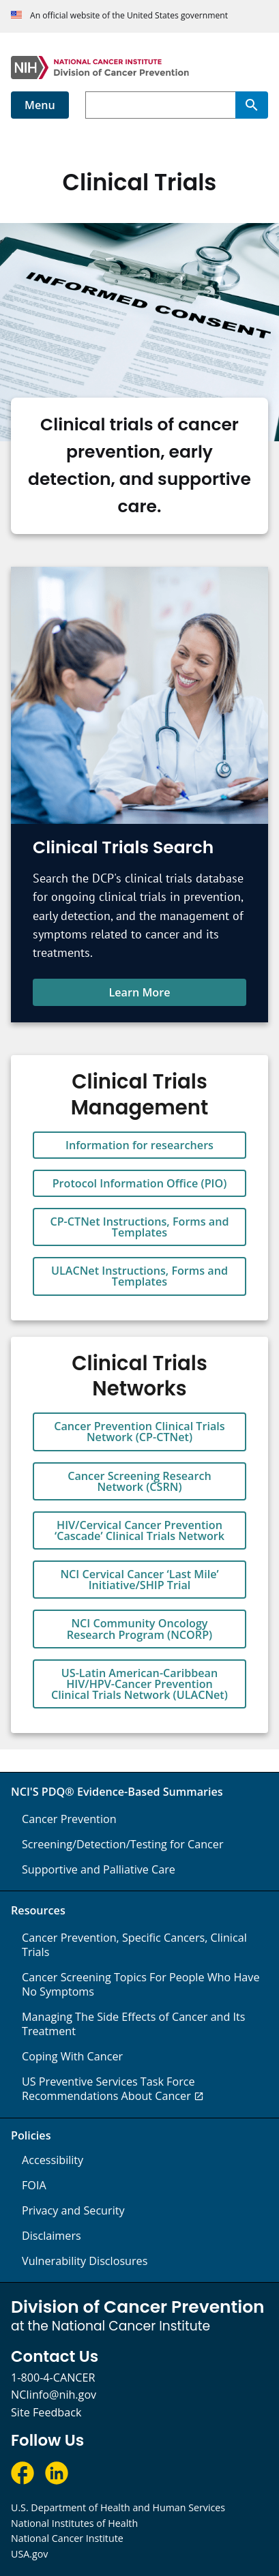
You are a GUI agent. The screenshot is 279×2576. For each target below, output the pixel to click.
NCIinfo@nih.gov (53, 2394)
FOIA (34, 2185)
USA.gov (29, 2553)
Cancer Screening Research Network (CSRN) (139, 1481)
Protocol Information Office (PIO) (140, 1183)
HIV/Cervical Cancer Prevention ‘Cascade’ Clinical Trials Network (139, 1530)
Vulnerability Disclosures (84, 2260)
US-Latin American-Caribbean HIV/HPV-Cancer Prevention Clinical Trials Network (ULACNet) (139, 1683)
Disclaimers (51, 2235)
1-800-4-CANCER (53, 2377)
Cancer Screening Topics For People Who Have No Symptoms (140, 1984)
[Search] (251, 105)
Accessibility (52, 2159)
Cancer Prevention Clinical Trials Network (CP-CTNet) (139, 1432)
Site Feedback (46, 2412)
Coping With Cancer (72, 2056)
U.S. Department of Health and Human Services (118, 2507)
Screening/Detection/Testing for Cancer (123, 1844)
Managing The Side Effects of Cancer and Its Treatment (134, 2024)
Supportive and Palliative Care (98, 1869)
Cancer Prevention (69, 1818)
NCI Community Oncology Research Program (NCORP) (139, 1629)
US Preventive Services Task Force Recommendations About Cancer (108, 2088)
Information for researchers (139, 1145)
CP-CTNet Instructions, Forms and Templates (139, 1227)
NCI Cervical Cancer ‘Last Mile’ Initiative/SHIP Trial (139, 1580)
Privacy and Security (73, 2210)
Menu (40, 105)
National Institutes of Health (74, 2523)
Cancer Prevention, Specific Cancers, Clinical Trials (134, 1944)
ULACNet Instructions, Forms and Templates (139, 1276)
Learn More (140, 992)
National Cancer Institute (67, 2538)
